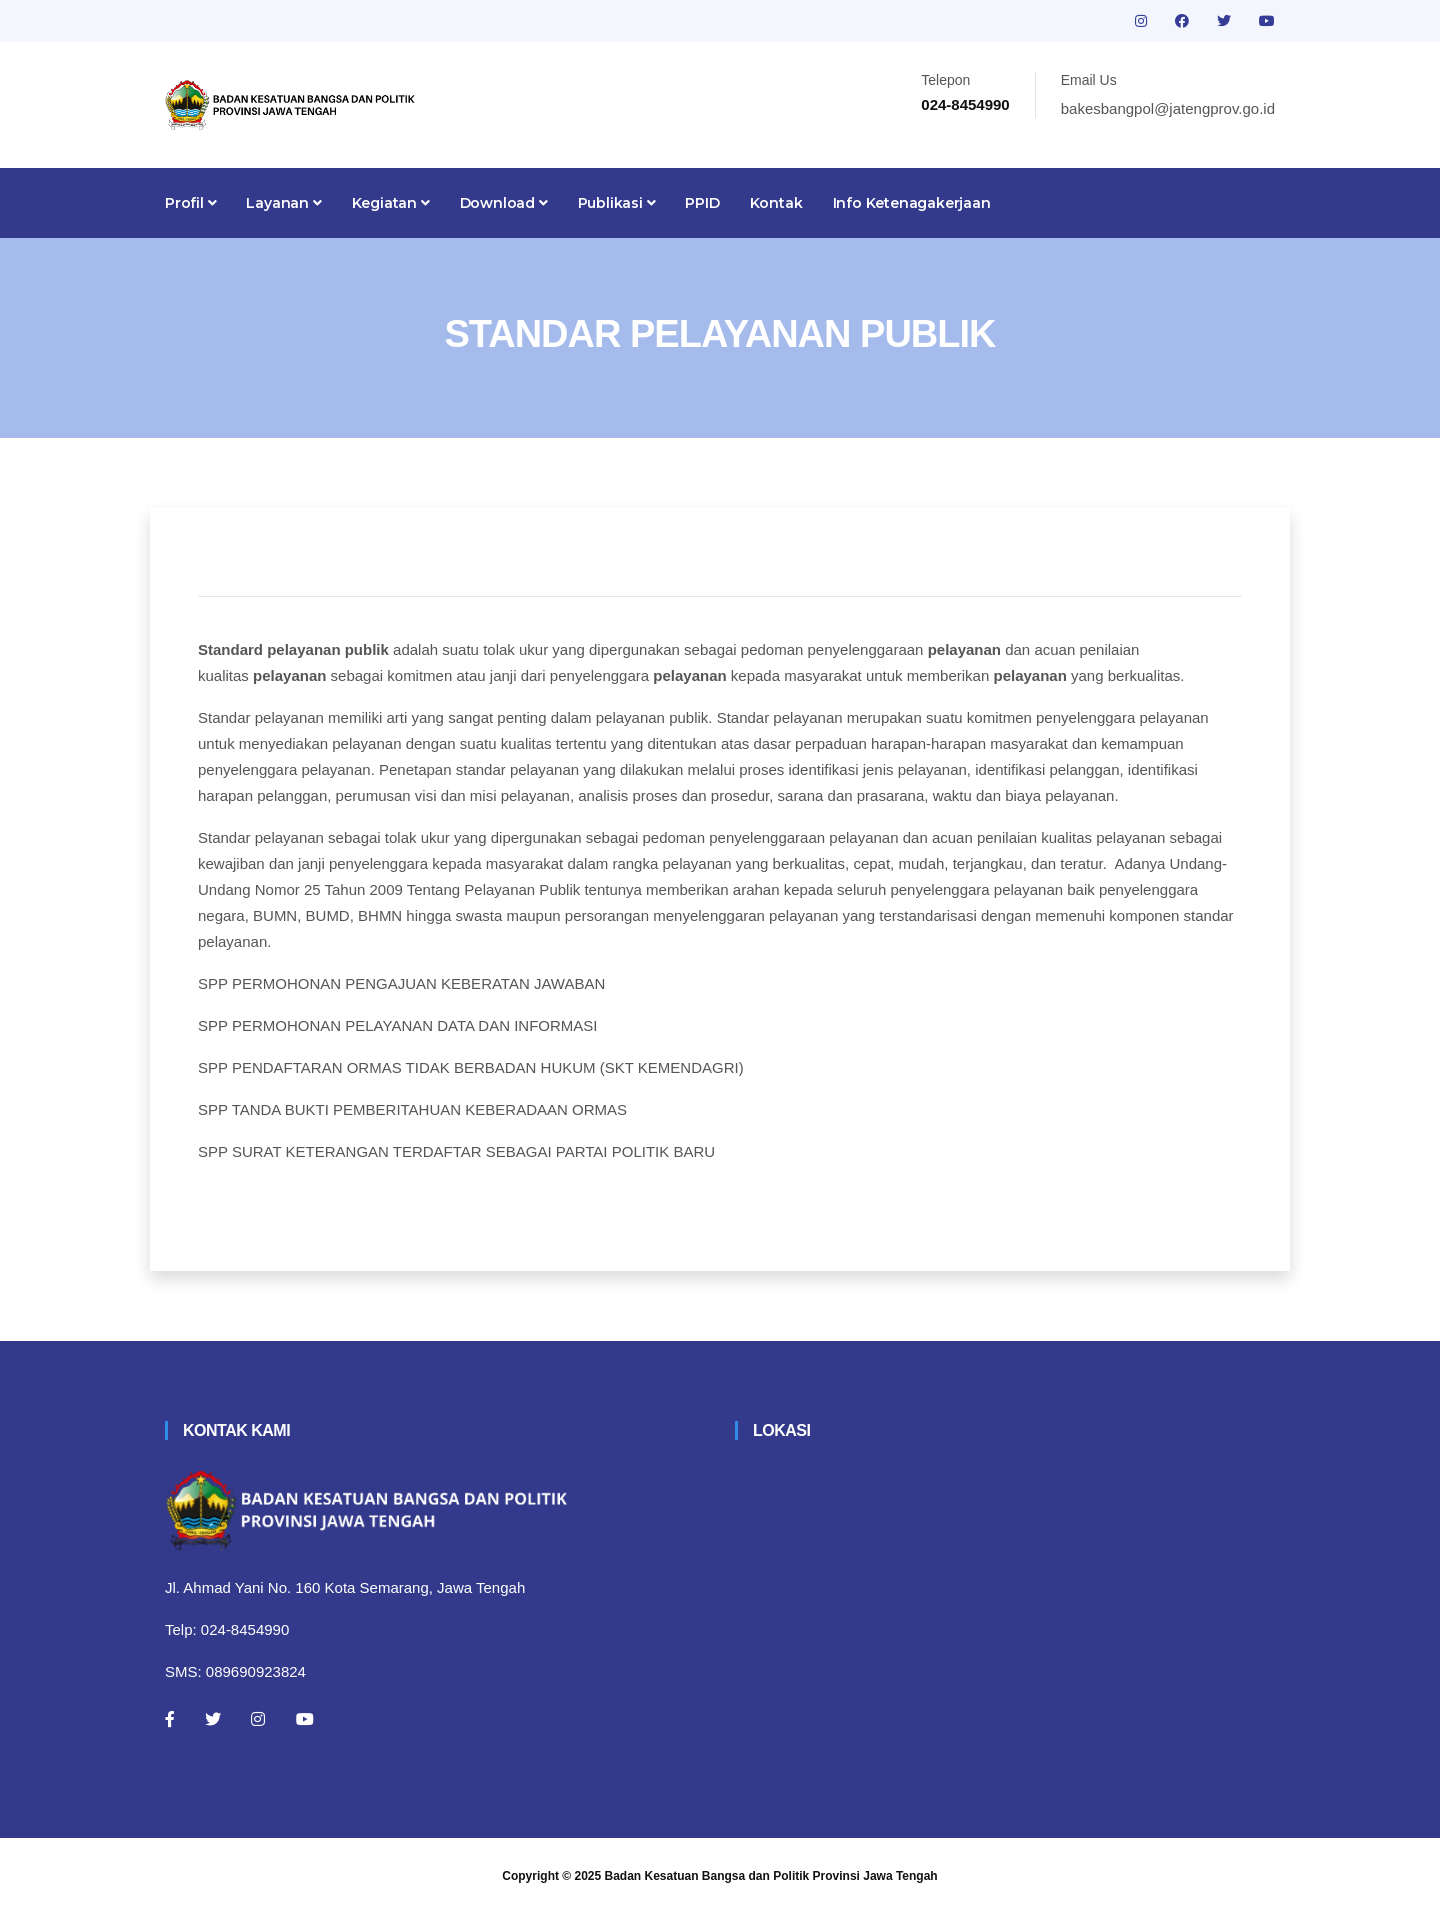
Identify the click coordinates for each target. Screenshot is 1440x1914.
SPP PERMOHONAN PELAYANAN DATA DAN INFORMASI (398, 1025)
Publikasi (617, 203)
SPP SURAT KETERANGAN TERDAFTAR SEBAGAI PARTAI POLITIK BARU (456, 1151)
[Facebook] (170, 1719)
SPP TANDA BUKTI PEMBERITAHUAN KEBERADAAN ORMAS (412, 1109)
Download (504, 203)
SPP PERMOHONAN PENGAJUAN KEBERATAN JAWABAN (401, 983)
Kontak (776, 203)
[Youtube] (305, 1719)
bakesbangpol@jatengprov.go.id (1168, 108)
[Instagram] (258, 1719)
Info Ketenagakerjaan (912, 203)
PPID (702, 203)
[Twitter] (213, 1719)
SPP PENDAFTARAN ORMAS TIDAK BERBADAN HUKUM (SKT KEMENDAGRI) (471, 1067)
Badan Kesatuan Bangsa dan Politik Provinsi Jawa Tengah (771, 1876)
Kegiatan (391, 203)
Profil (190, 203)
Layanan (283, 203)
